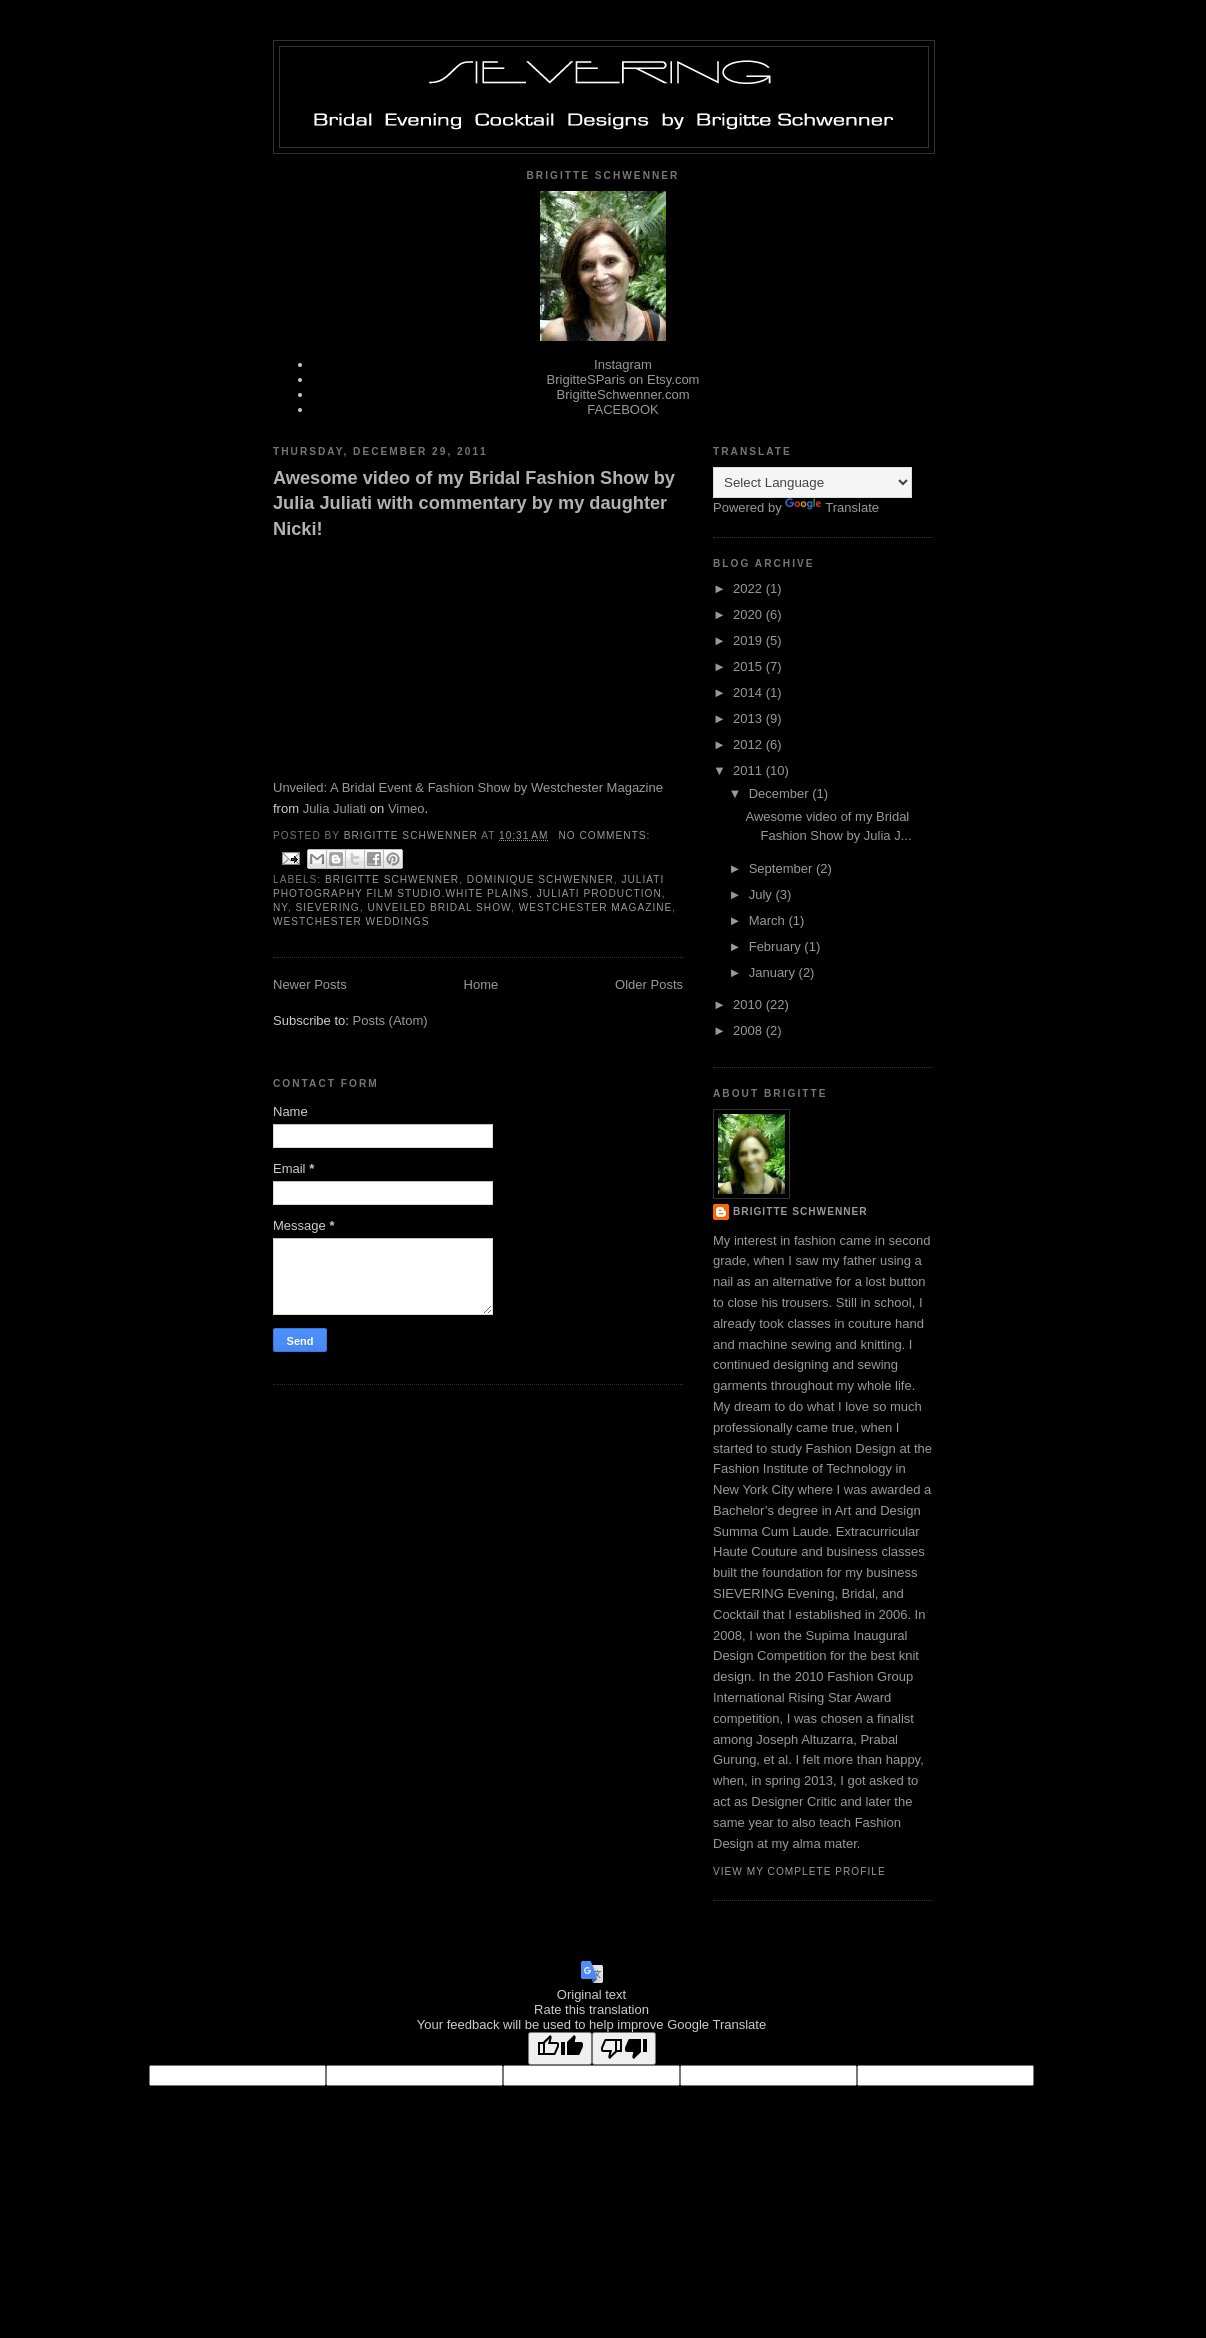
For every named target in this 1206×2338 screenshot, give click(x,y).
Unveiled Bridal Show (439, 907)
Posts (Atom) (390, 1020)
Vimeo (406, 808)
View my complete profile (799, 1871)
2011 (749, 770)
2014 (749, 692)
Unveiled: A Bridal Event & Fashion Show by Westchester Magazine (468, 787)
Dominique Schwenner (540, 879)
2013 (749, 718)
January (774, 972)
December (781, 793)
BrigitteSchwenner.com (623, 394)
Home (481, 984)
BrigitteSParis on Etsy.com (623, 379)
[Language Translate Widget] (812, 482)
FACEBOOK (623, 409)
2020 (749, 614)
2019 (749, 640)
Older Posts (649, 984)
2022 (749, 588)
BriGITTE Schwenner (800, 1211)
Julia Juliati (335, 808)
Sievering (327, 907)
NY (280, 907)
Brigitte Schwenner (392, 879)
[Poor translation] (624, 2048)
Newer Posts (310, 984)
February (777, 946)
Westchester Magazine (596, 907)
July (762, 894)
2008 (749, 1030)
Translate (832, 507)
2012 (749, 744)
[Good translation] (560, 2048)
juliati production (599, 893)
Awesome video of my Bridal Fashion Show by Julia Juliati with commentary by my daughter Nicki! (474, 503)
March (769, 920)
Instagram (623, 364)
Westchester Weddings (351, 921)
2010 (749, 1004)
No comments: (604, 835)
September (782, 868)
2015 (749, 666)
